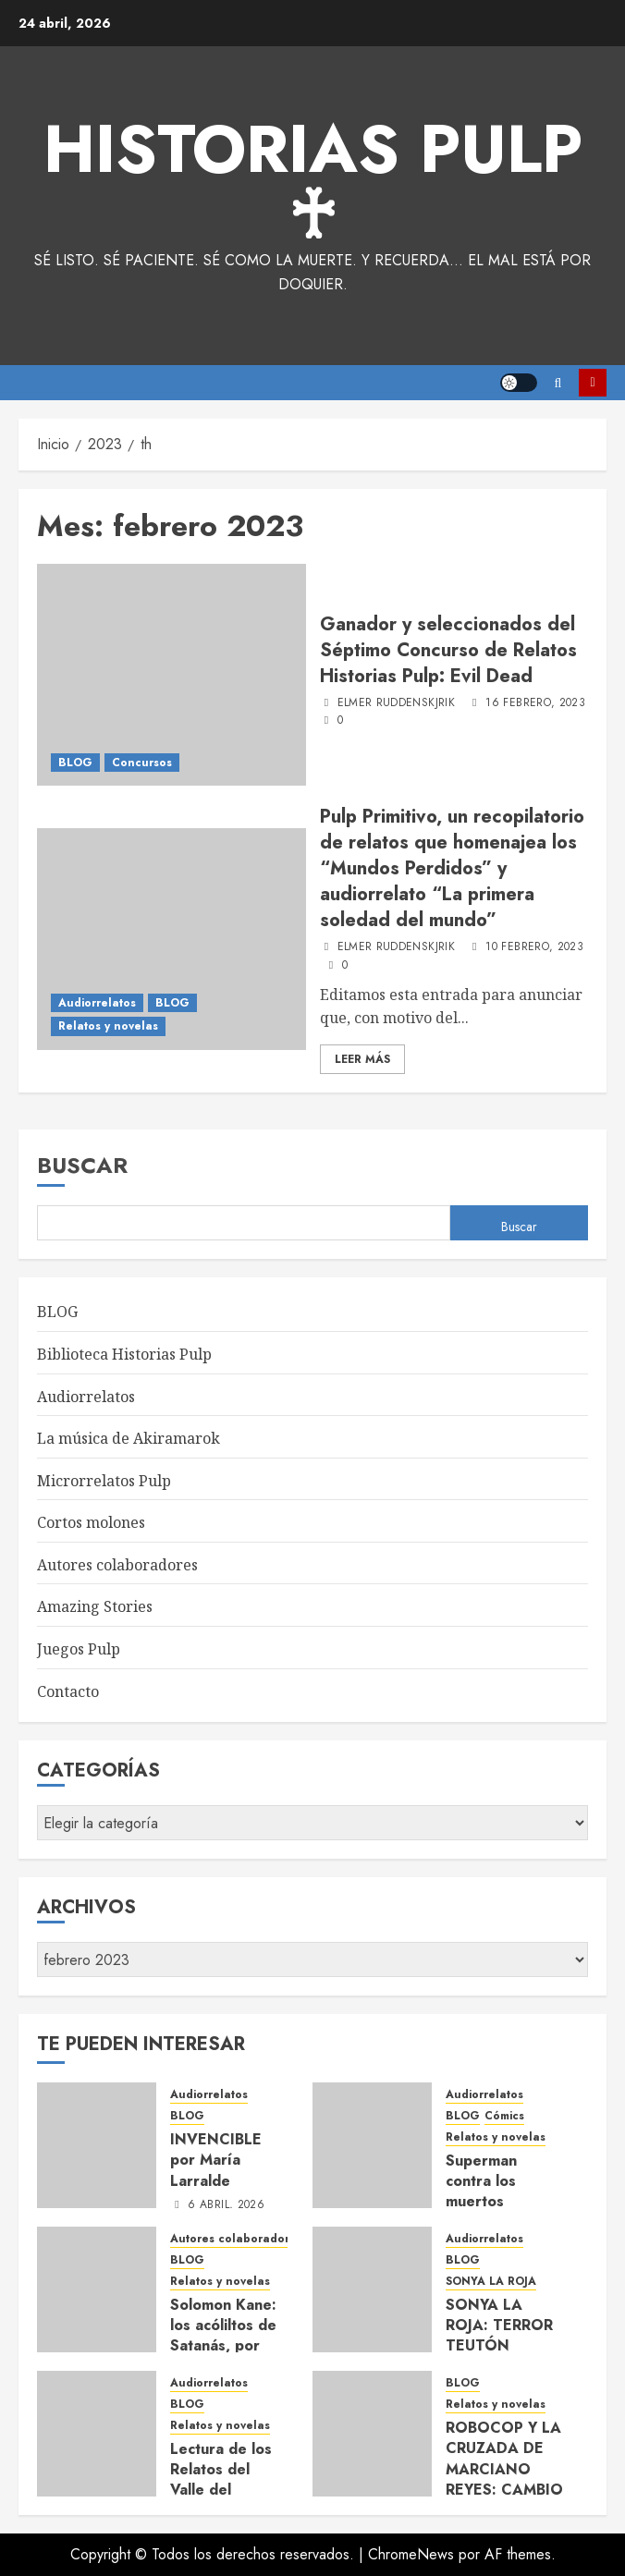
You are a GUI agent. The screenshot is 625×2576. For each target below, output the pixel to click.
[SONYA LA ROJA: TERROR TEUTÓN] (372, 2289)
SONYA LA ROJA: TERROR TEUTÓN (499, 2325)
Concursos (142, 762)
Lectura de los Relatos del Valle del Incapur (221, 2479)
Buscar (82, 1165)
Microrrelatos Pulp (104, 1481)
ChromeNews (411, 2554)
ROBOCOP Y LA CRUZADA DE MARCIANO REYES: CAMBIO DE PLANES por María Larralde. (504, 2479)
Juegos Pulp (78, 1649)
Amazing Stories (95, 1606)
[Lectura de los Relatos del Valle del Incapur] (96, 2434)
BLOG (75, 762)
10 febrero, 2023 (534, 947)
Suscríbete (593, 383)
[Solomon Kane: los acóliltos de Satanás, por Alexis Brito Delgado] (96, 2289)
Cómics (504, 2116)
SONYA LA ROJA (491, 2281)
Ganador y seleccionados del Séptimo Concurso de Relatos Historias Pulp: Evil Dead (448, 650)
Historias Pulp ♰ (312, 182)
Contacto (68, 1691)
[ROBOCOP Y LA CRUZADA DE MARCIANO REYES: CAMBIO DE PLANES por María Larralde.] (372, 2434)
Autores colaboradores (117, 1565)
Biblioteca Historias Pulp (124, 1354)
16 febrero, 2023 (535, 703)
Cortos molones (91, 1522)
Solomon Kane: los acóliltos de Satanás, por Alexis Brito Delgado (223, 2346)
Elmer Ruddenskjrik (396, 703)
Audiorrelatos (97, 1003)
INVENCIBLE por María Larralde (216, 2160)
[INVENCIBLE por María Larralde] (96, 2145)
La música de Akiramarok (128, 1438)
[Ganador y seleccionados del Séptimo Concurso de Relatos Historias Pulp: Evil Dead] (171, 675)
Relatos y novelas (108, 1026)
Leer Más (362, 1059)
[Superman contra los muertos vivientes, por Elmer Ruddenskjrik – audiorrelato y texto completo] (372, 2145)
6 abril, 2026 (226, 2205)
